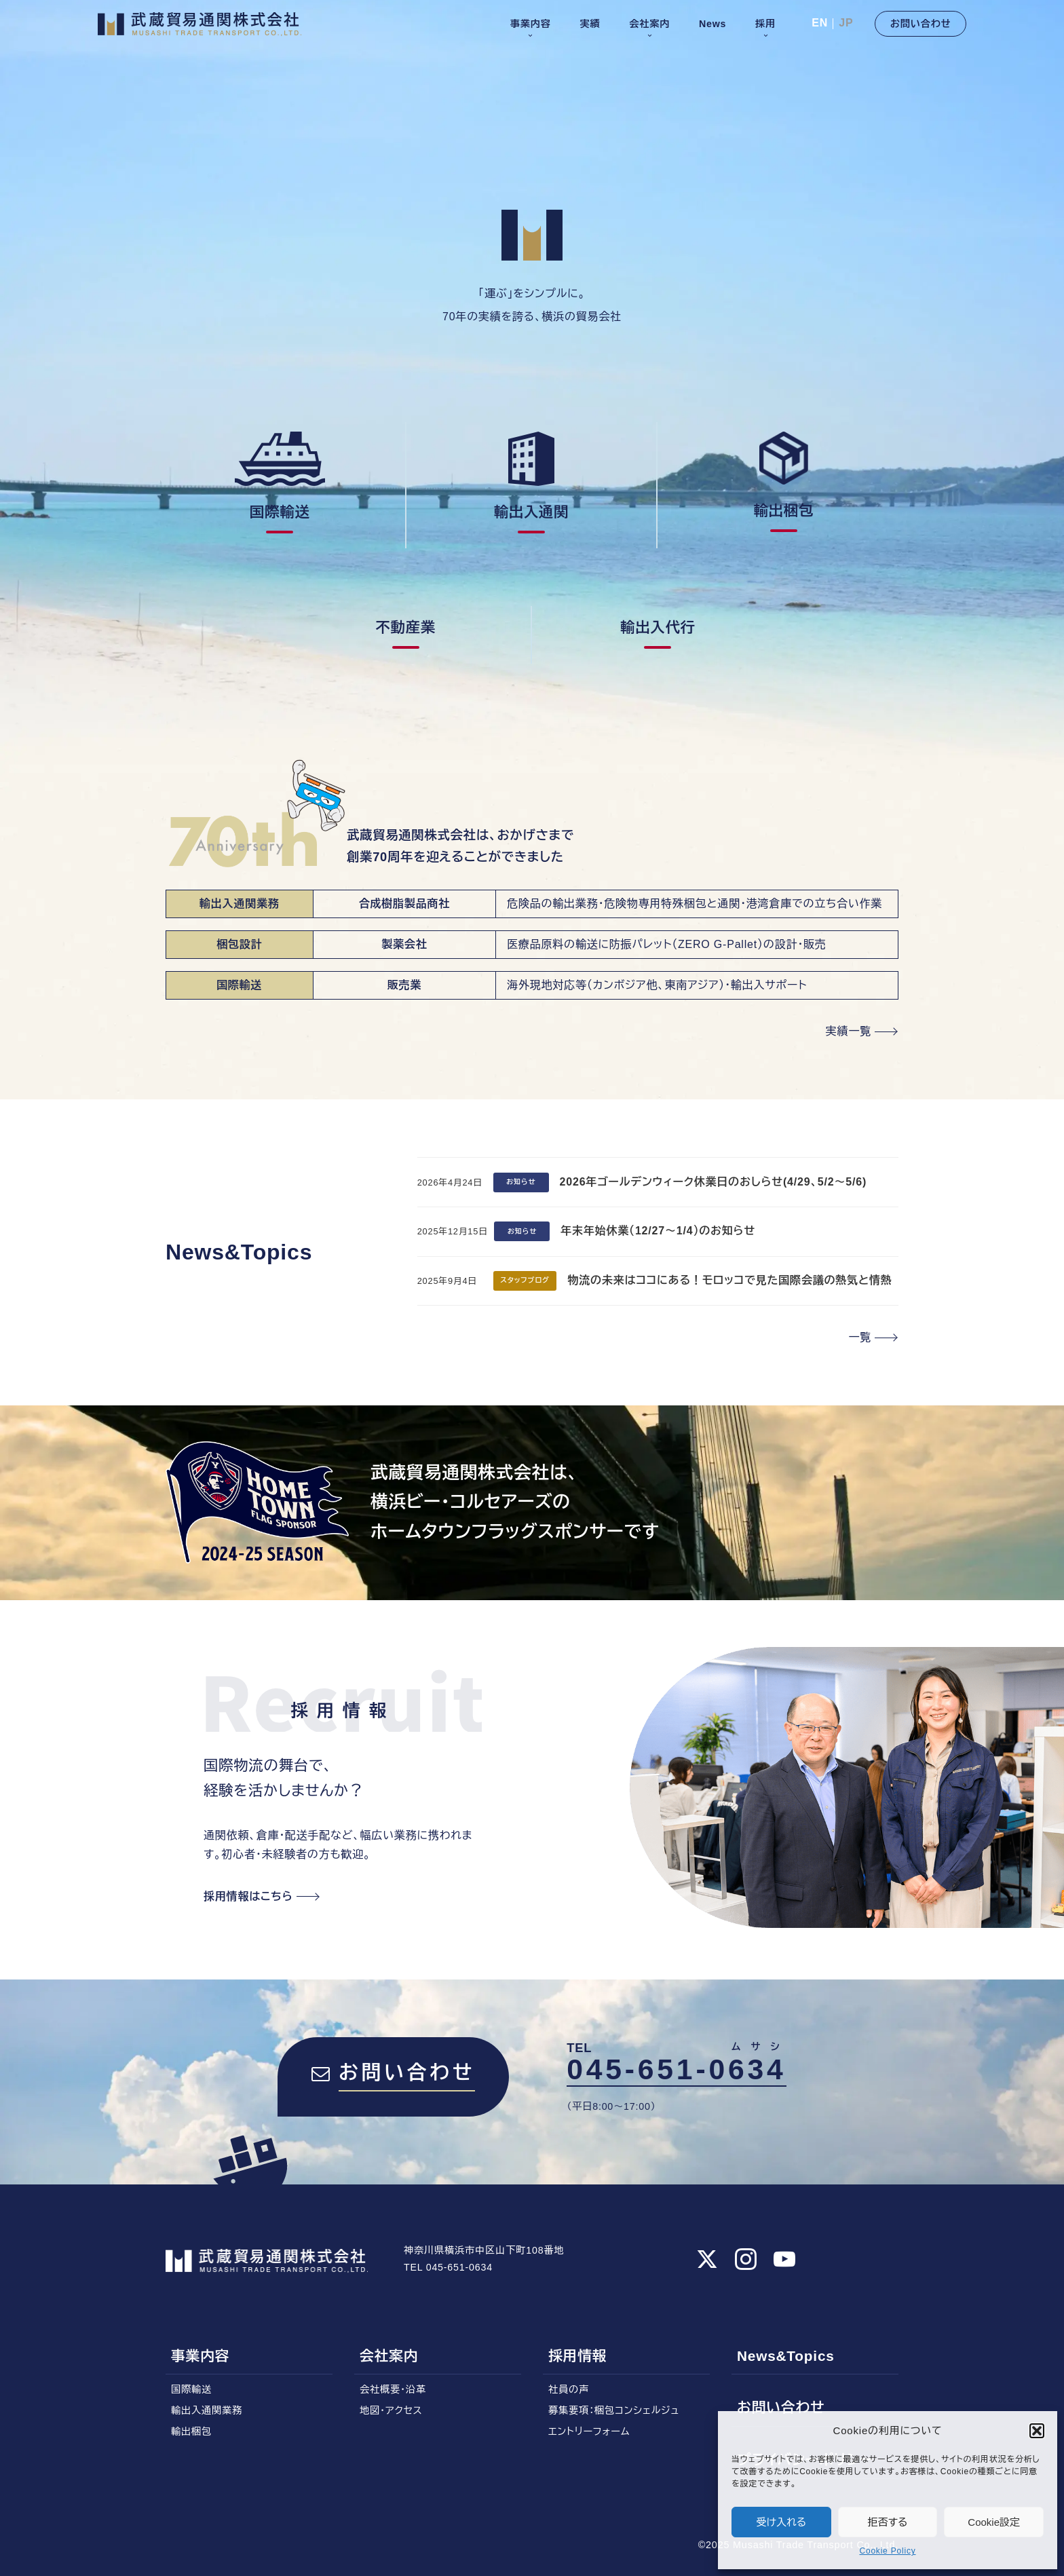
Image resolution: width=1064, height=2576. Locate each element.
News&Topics (786, 2356)
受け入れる (782, 2522)
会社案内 (389, 2356)
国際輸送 (191, 2389)
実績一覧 (848, 1031)
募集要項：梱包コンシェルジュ (613, 2410)
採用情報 (577, 2356)
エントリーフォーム (589, 2431)
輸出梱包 (191, 2431)
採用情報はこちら (248, 1896)
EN (820, 23)
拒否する (888, 2522)
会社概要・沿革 (393, 2389)
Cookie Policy (887, 2551)
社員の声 (568, 2389)
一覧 (859, 1337)
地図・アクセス (391, 2410)
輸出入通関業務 (206, 2410)
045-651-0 (678, 2067)
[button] (1037, 2431)
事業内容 (200, 2356)
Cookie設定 (994, 2522)
